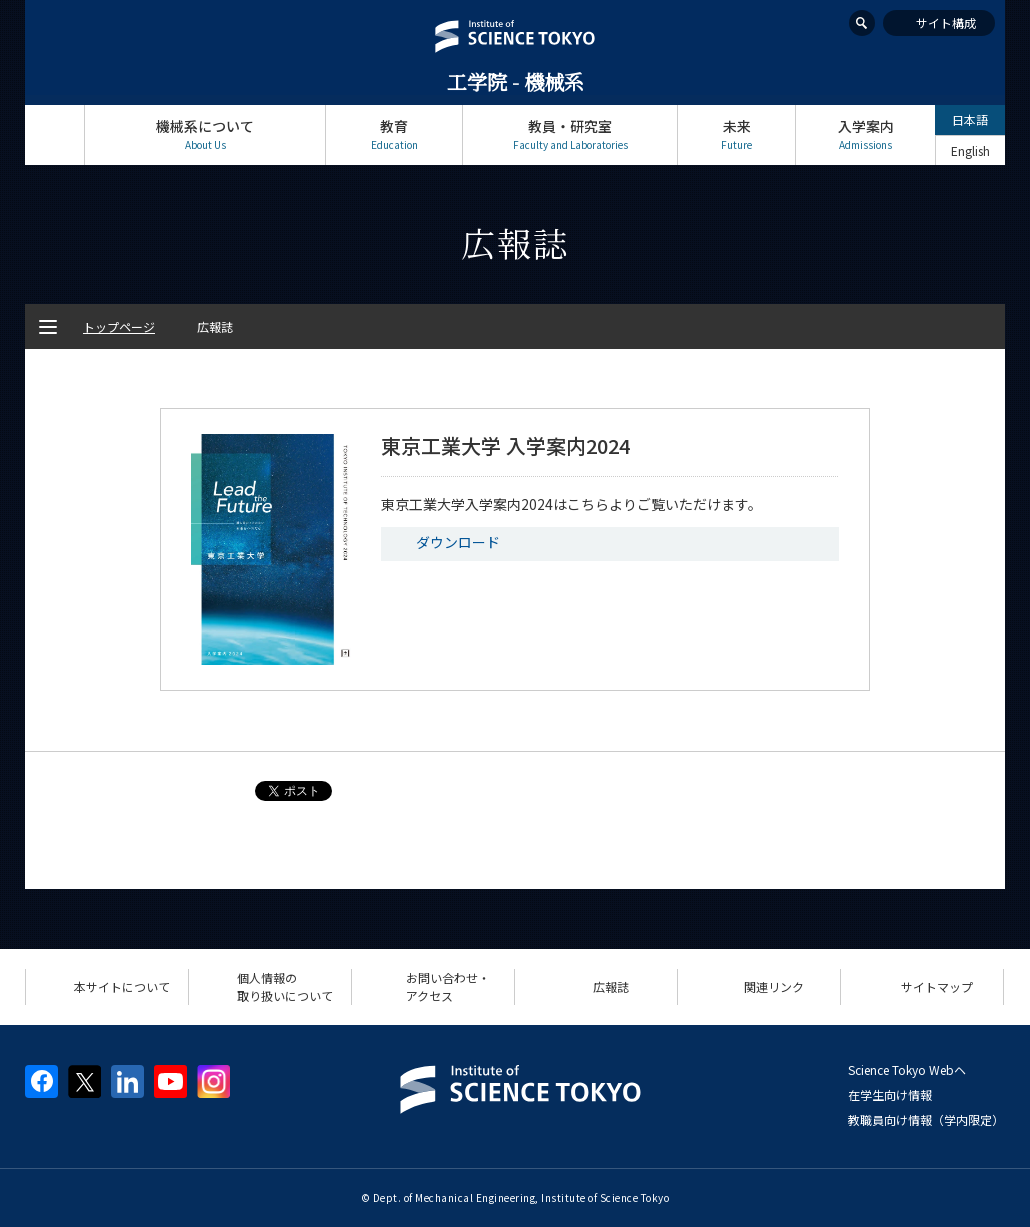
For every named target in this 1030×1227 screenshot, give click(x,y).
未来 (736, 134)
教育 (394, 134)
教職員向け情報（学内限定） (926, 1119)
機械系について (205, 134)
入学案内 (865, 134)
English (970, 150)
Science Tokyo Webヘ (907, 1069)
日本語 (970, 119)
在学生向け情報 (890, 1094)
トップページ (54, 134)
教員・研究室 (570, 134)
